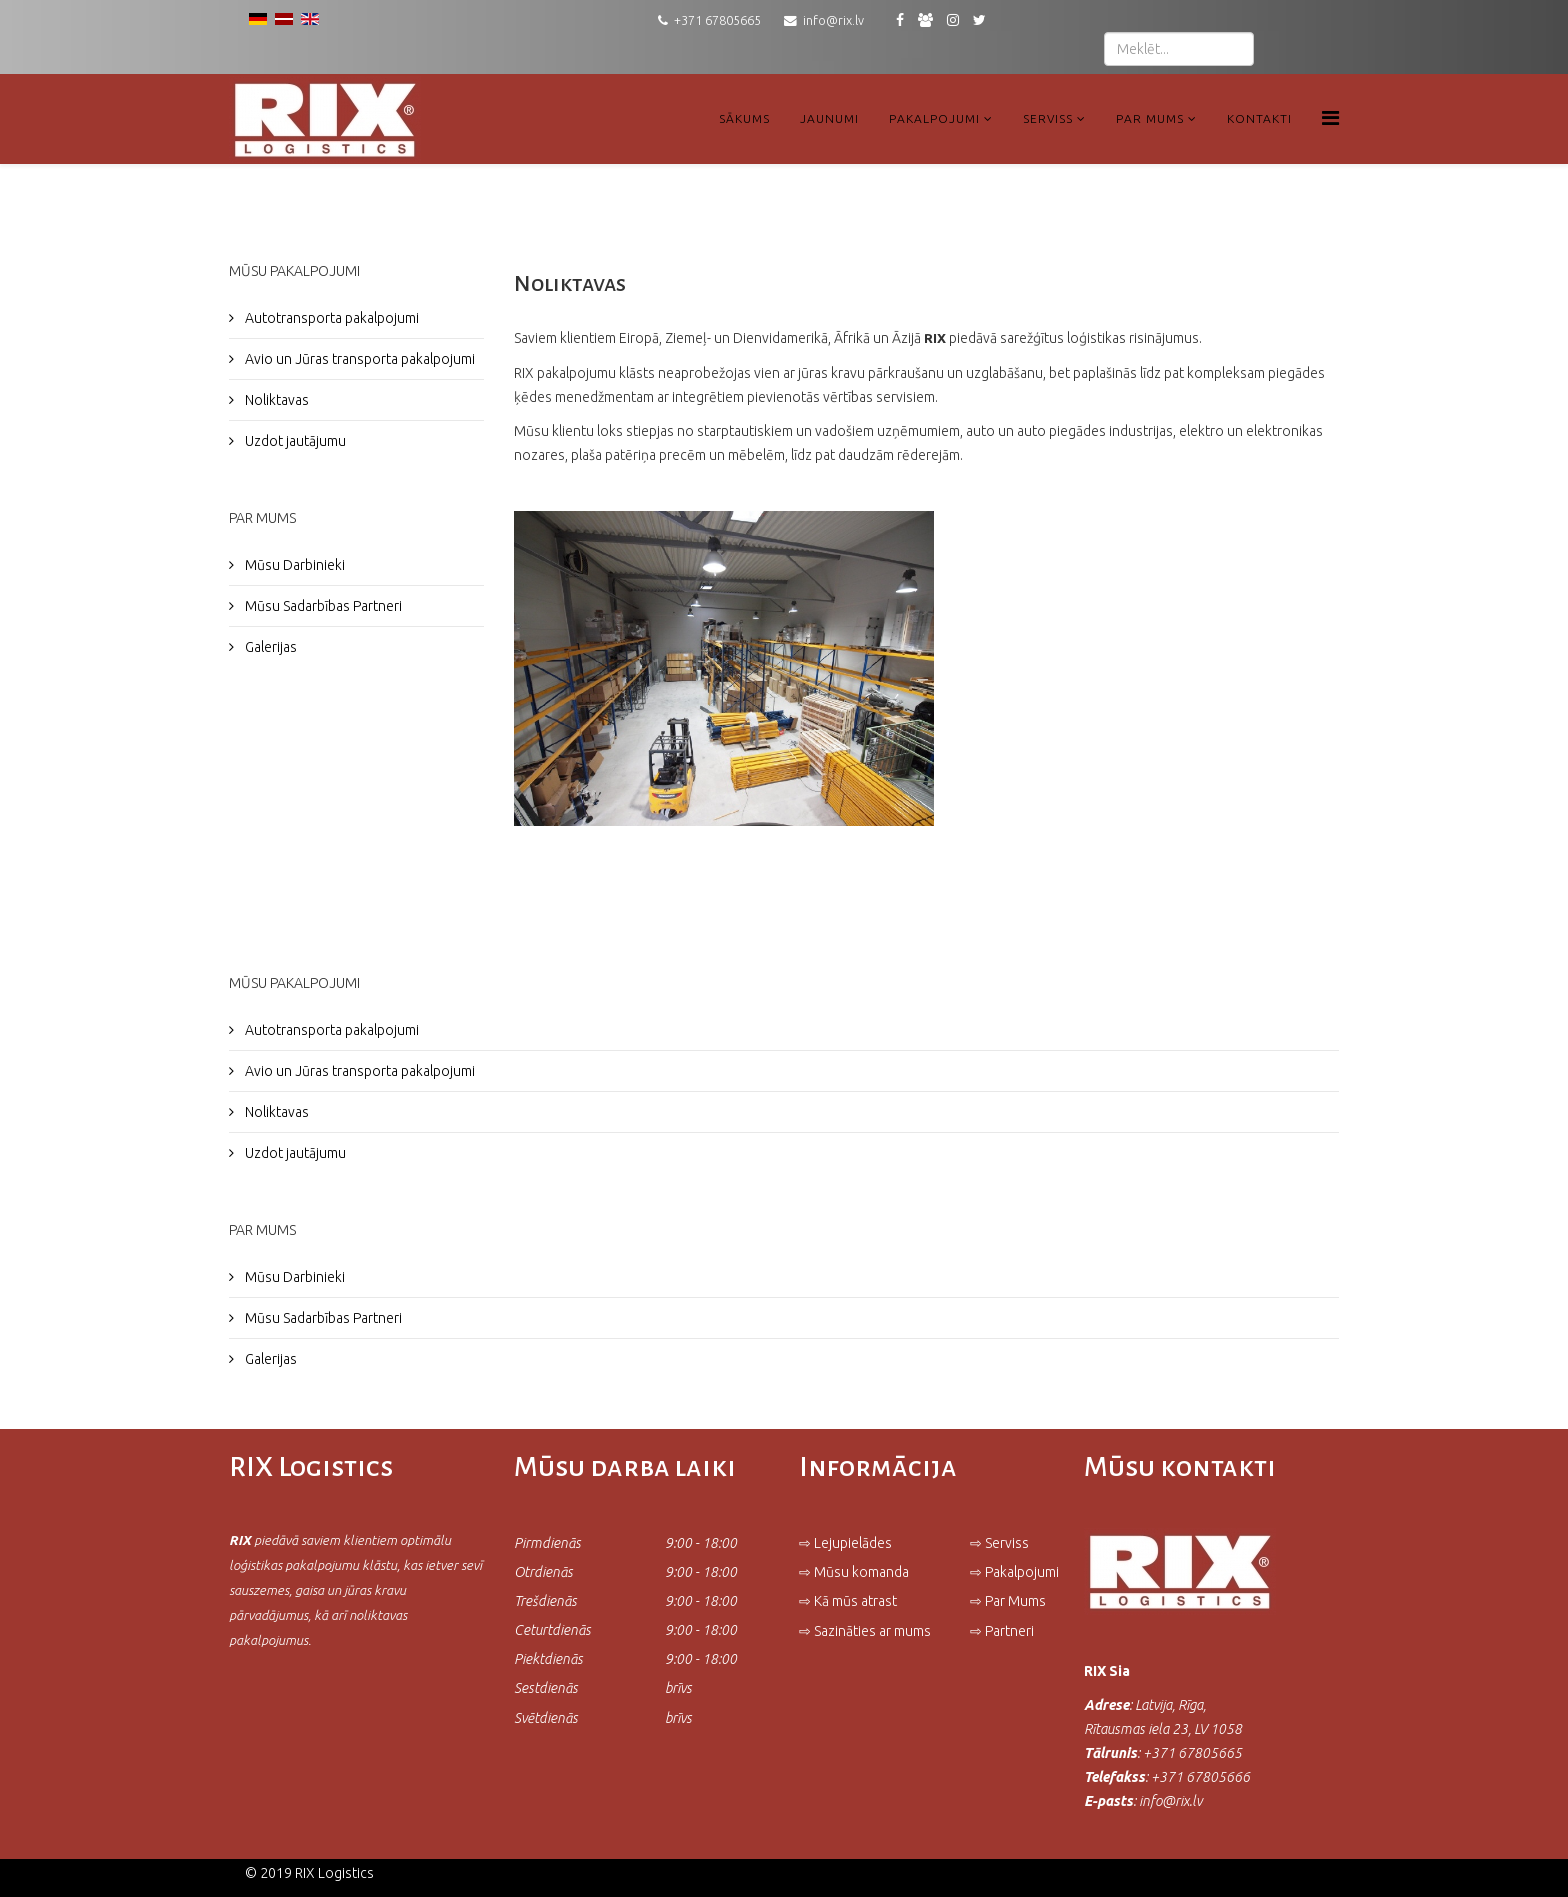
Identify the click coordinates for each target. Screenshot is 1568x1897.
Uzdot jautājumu (294, 441)
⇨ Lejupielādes (845, 1543)
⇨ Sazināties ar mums (865, 1631)
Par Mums (1150, 118)
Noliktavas (275, 400)
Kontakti (1259, 118)
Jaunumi (829, 118)
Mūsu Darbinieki (293, 565)
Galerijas (269, 647)
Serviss (1048, 118)
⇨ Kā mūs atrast (848, 1601)
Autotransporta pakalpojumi (330, 318)
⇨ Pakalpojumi (1014, 1572)
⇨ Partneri (1003, 1631)
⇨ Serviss (999, 1543)
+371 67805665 (717, 20)
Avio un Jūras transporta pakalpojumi (358, 359)
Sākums (744, 118)
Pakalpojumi (934, 118)
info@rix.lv (833, 20)
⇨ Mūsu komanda (854, 1572)
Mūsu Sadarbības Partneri (322, 606)
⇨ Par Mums (1008, 1601)
